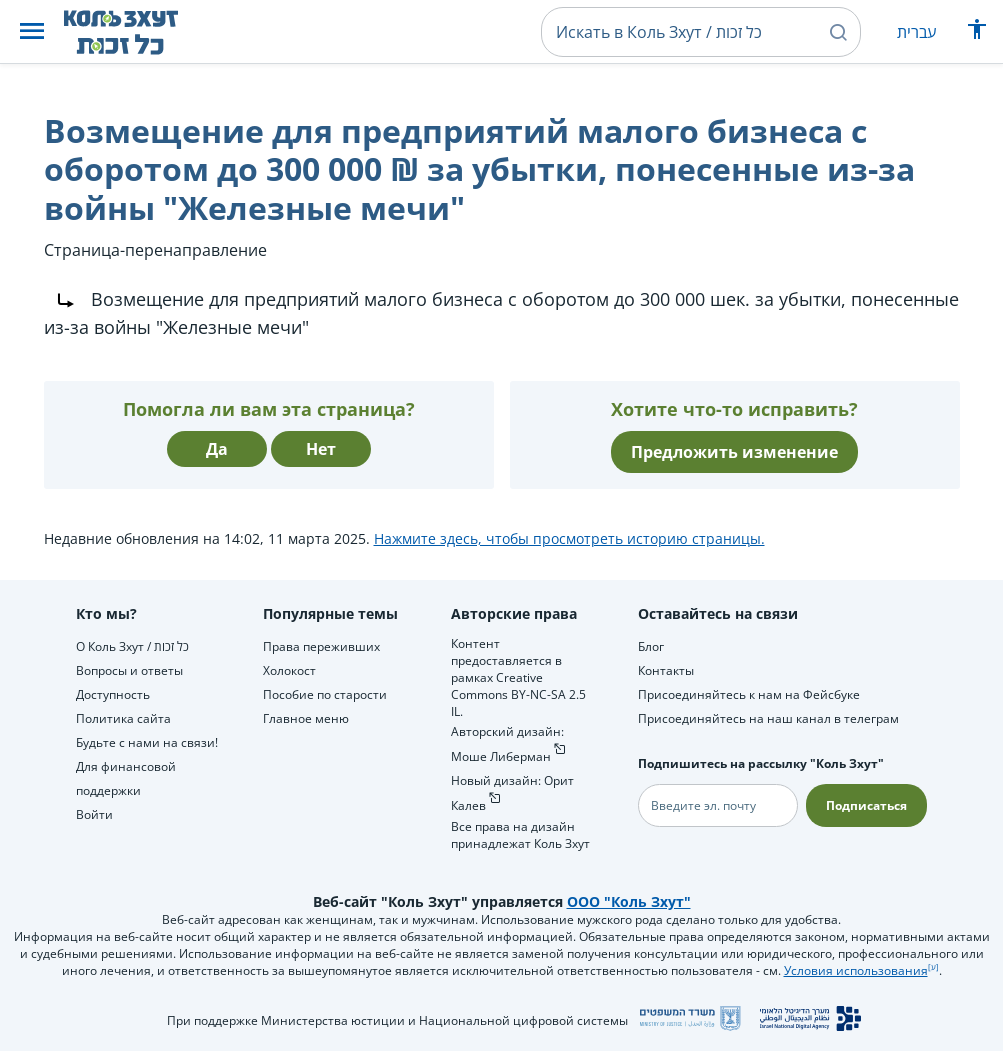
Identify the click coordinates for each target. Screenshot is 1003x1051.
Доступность (113, 694)
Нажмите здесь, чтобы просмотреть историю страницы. (569, 538)
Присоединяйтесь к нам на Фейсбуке (749, 694)
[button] (32, 32)
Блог (651, 646)
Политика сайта (123, 718)
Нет (321, 449)
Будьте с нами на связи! (147, 742)
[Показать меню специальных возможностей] (977, 34)
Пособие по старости (325, 694)
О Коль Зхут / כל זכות (132, 646)
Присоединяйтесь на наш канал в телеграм (768, 718)
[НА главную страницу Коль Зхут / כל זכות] (136, 32)
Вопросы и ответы (129, 670)
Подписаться (866, 805)
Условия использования (856, 970)
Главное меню (306, 718)
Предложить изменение (734, 452)
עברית (916, 32)
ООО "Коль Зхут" (629, 901)
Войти (94, 814)
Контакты (666, 670)
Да (217, 449)
